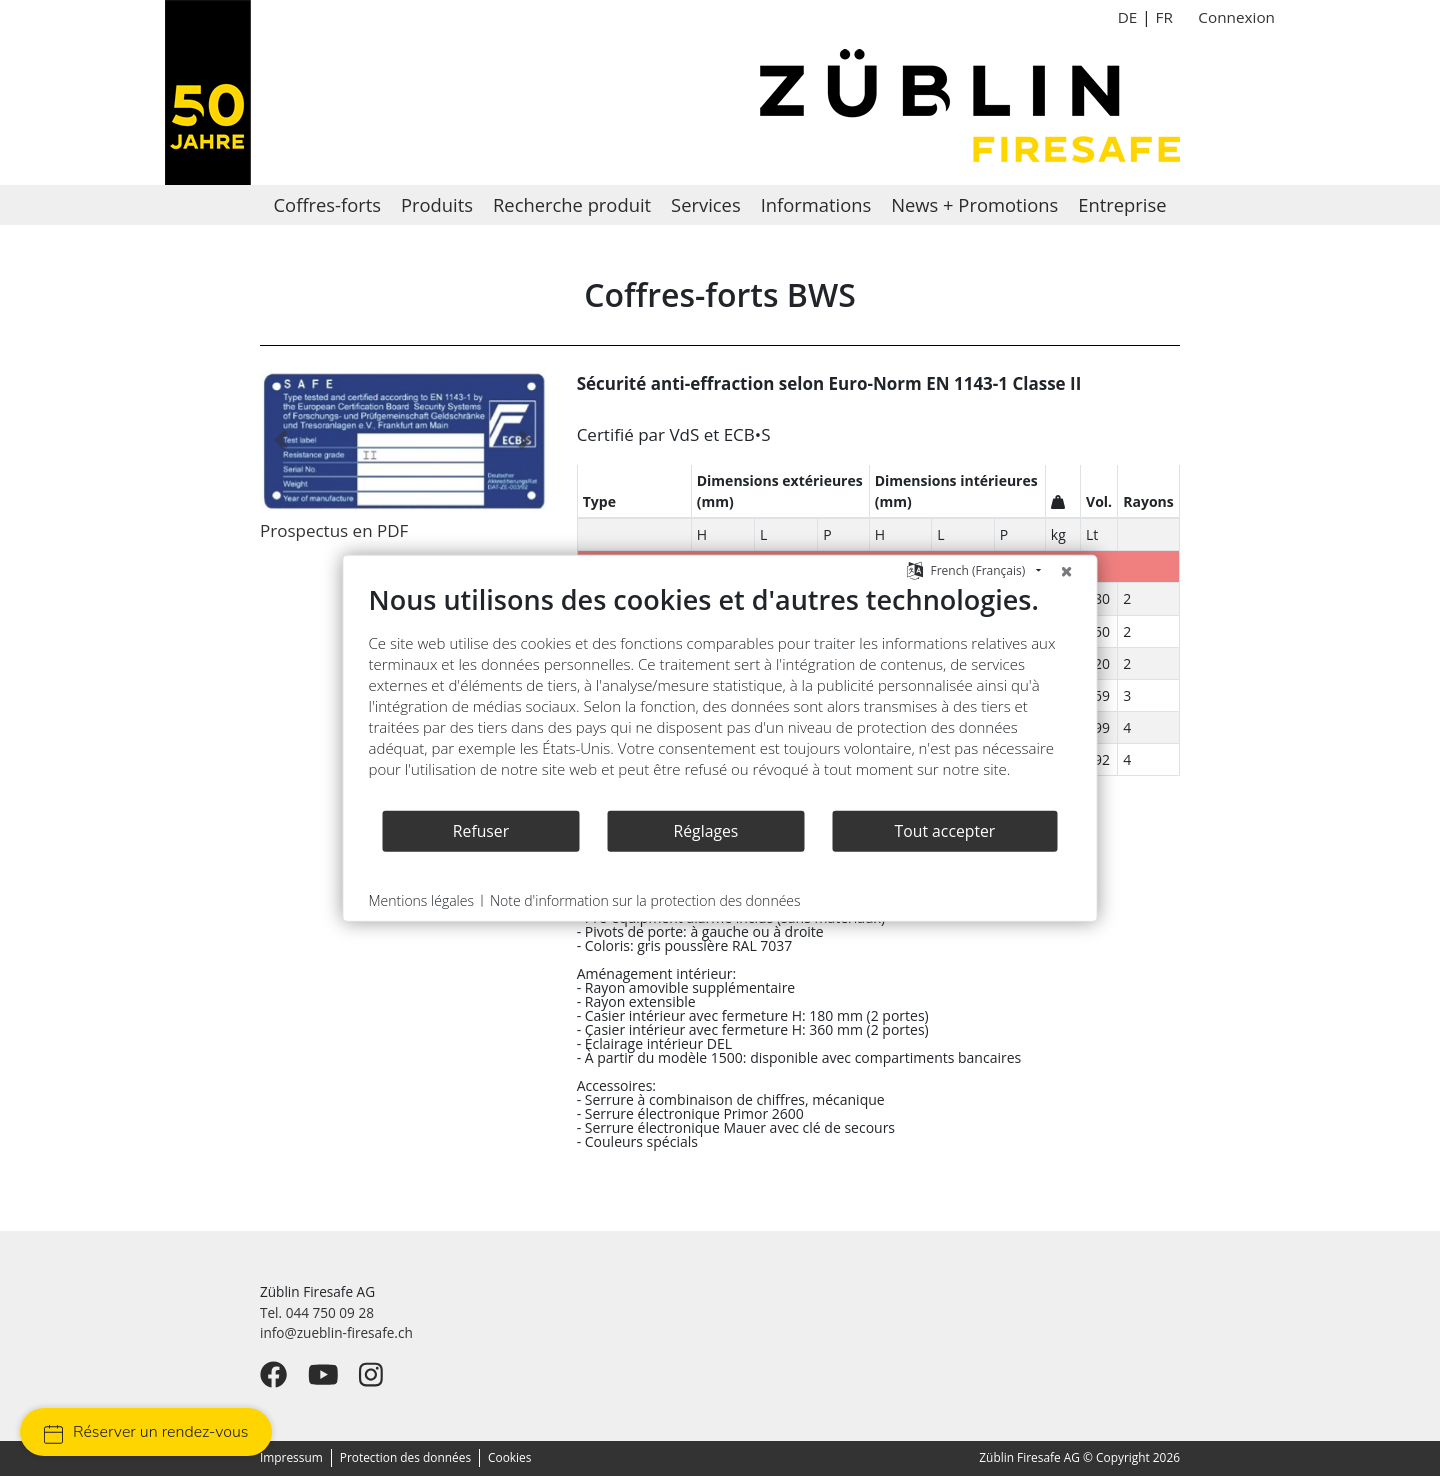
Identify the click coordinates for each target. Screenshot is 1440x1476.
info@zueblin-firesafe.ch (336, 1332)
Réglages (706, 830)
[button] (281, 440)
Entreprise (1122, 204)
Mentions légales (421, 900)
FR (1163, 17)
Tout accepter (945, 830)
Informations (816, 204)
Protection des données (405, 1457)
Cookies (509, 1457)
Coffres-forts (327, 204)
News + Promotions (974, 204)
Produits (437, 204)
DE (1128, 17)
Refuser (481, 830)
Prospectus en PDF (334, 530)
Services (706, 204)
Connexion (1236, 17)
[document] (720, 696)
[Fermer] (1067, 571)
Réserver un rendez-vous (146, 1432)
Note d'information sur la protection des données (645, 900)
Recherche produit (572, 204)
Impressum (291, 1457)
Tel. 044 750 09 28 (317, 1312)
